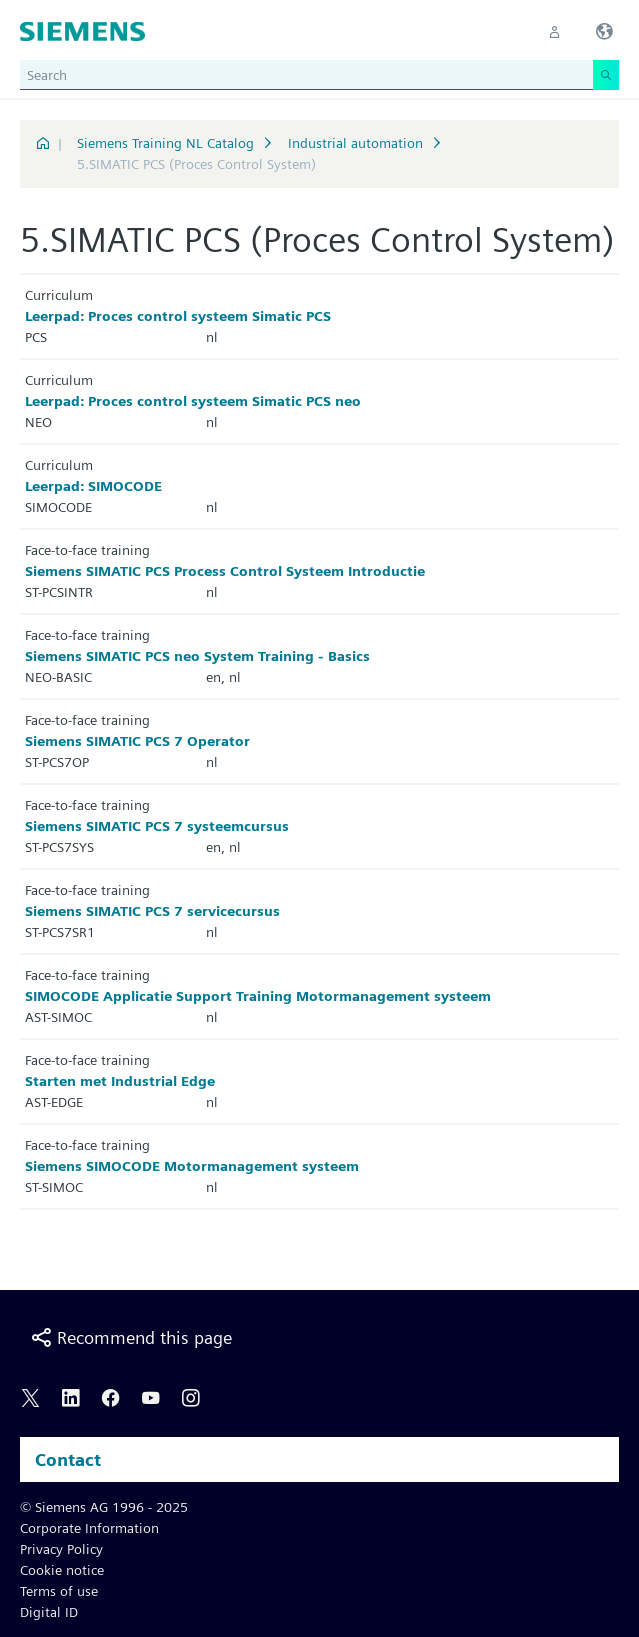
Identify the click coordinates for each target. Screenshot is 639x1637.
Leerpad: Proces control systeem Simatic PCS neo (193, 401)
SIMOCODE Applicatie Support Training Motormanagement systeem (258, 996)
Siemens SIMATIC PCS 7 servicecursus (152, 911)
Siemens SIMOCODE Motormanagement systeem (192, 1166)
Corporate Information (89, 1528)
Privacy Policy (61, 1549)
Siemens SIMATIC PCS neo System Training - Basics (197, 656)
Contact (68, 1459)
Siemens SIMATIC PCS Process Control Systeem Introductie (225, 571)
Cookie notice (62, 1570)
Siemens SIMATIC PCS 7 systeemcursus (157, 826)
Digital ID (49, 1612)
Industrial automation (355, 143)
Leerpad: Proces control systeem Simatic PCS (178, 316)
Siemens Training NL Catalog (165, 143)
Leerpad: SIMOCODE (93, 486)
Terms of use (59, 1591)
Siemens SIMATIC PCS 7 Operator (137, 741)
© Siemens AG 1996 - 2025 (104, 1507)
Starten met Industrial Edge (120, 1081)
